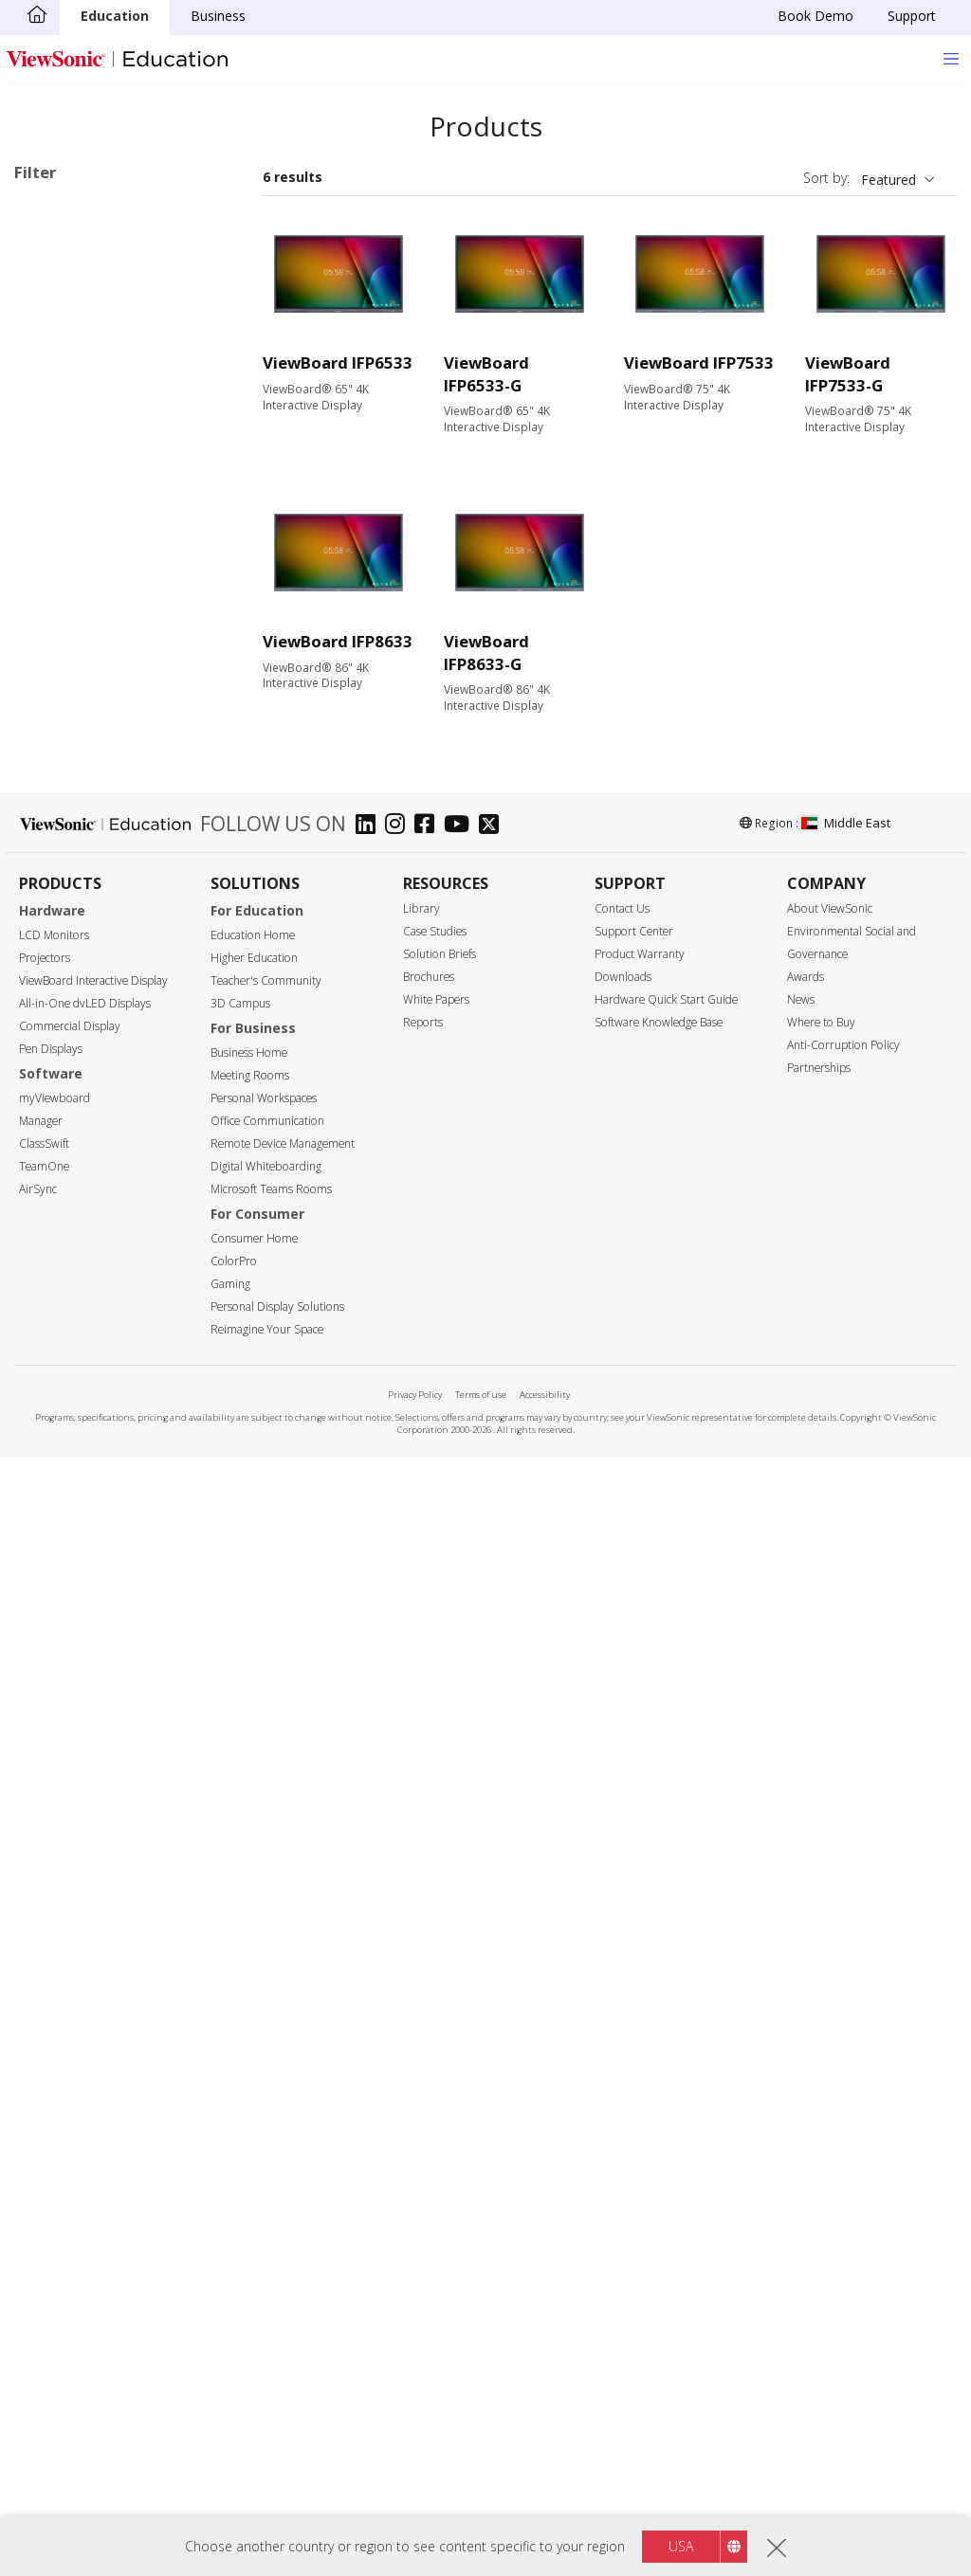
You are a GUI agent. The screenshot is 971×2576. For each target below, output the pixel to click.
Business (218, 16)
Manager (41, 2241)
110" (58, 1018)
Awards (805, 2097)
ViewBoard (77, 309)
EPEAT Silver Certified (110, 1856)
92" (54, 942)
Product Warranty (640, 2074)
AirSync (38, 2309)
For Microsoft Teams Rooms (109, 728)
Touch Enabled (89, 1627)
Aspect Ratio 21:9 (97, 1755)
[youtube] (461, 1946)
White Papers (436, 2120)
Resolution (67, 1070)
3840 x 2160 (81, 1094)
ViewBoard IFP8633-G (486, 652)
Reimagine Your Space (267, 2449)
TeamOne (44, 2286)
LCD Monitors (54, 2055)
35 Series (100, 386)
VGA (57, 1348)
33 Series (51, 238)
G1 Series (101, 591)
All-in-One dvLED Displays (85, 2123)
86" (54, 916)
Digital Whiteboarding (266, 2286)
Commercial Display (69, 2146)
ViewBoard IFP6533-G (486, 374)
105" (58, 993)
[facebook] (429, 1946)
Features (61, 1602)
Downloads (623, 2097)
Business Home (249, 2173)
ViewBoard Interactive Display (93, 2101)
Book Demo (815, 16)
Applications (74, 286)
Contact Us (622, 2029)
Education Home (253, 2055)
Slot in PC (73, 642)
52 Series (100, 489)
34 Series (100, 361)
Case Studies (435, 2051)
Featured (888, 180)
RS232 (63, 1551)
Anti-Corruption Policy (843, 2165)
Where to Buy (821, 2142)
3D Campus (240, 2123)
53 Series (100, 514)
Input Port (66, 1298)
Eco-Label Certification (109, 1806)
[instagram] (399, 1946)
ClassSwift (44, 2264)
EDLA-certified (88, 1729)
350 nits (68, 1196)
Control (56, 1502)
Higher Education (254, 2078)
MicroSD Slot (84, 1425)
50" (54, 814)
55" (54, 839)
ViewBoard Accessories (115, 693)
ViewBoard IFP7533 (699, 362)
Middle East (845, 1942)
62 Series (100, 540)
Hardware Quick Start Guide (666, 2120)
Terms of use (480, 2515)
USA (681, 2546)
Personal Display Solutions (277, 2427)
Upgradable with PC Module (129, 1652)
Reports (423, 2142)
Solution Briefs (439, 2074)
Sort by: (826, 178)
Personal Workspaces (264, 2218)
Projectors (44, 2078)
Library (421, 2029)
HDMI (62, 1323)
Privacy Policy (415, 2515)
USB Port (72, 1399)
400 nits (68, 1221)
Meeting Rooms (250, 2195)
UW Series (103, 617)
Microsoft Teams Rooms (271, 2309)
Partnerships (819, 2188)
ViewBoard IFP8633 (337, 641)
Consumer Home (254, 2358)
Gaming (230, 2404)
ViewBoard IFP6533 (337, 362)
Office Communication (267, 2241)
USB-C (64, 1451)
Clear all (199, 214)
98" (54, 967)
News (801, 2120)
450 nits (68, 1247)
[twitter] (493, 1946)
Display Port (81, 1374)
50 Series (100, 437)
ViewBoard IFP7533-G (847, 374)
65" (54, 865)
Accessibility (545, 2515)
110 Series (104, 565)
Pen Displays (50, 2169)
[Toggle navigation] (950, 58)
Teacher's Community (266, 2101)
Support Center (634, 2051)
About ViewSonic (829, 2029)
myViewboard (54, 2218)
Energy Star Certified (106, 1831)
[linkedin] (370, 1946)
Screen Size (70, 789)
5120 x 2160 (81, 1120)
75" (54, 890)
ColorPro (234, 2381)
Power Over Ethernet (108, 1678)
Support (912, 16)
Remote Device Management (283, 2264)
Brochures (428, 2097)
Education (115, 16)
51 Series (100, 463)
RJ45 (58, 1525)
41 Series (100, 412)
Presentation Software (113, 668)
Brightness (68, 1171)
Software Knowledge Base (659, 2142)
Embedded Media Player (118, 1704)
